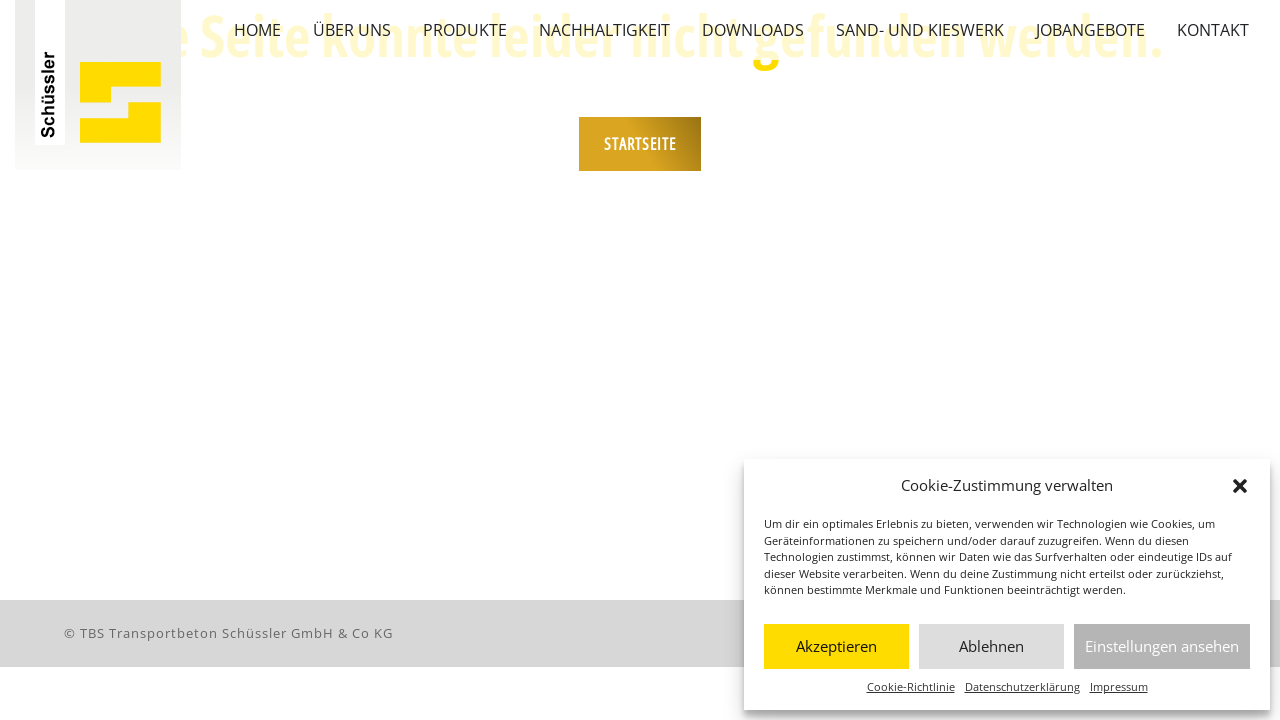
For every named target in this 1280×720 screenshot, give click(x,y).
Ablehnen (991, 646)
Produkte (465, 30)
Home (257, 30)
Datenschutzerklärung (1022, 686)
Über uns (352, 30)
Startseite (640, 144)
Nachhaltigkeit (604, 30)
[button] (1240, 485)
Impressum (1119, 686)
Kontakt (1213, 30)
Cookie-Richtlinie (911, 686)
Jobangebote (1090, 30)
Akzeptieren (836, 646)
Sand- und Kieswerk (920, 30)
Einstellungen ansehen (1162, 646)
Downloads (753, 30)
